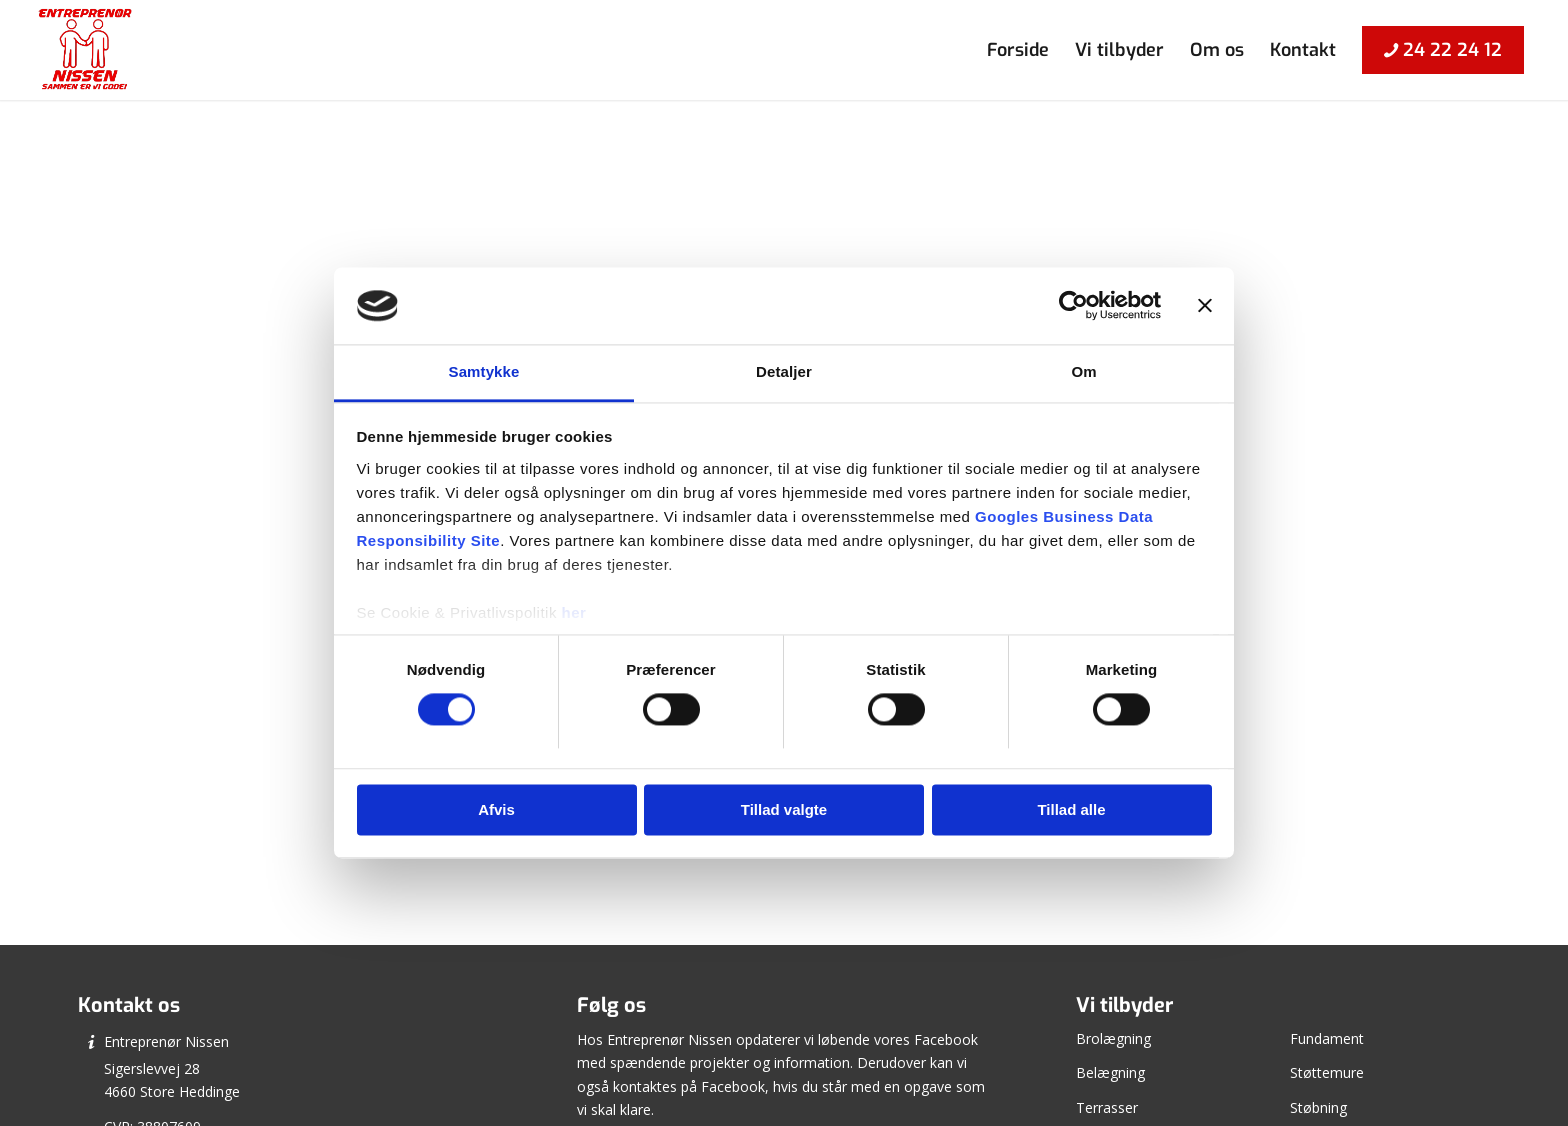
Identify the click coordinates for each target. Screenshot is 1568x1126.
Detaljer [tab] (784, 371)
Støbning (1318, 1107)
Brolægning (1113, 1038)
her (574, 612)
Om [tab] (1083, 371)
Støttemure (1327, 1072)
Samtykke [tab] (484, 371)
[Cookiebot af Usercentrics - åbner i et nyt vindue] (1073, 306)
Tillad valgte (784, 809)
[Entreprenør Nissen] (84, 50)
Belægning (1110, 1072)
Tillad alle (1071, 809)
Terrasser (1107, 1107)
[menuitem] (1018, 50)
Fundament (1327, 1038)
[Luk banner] (1205, 306)
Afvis (496, 809)
